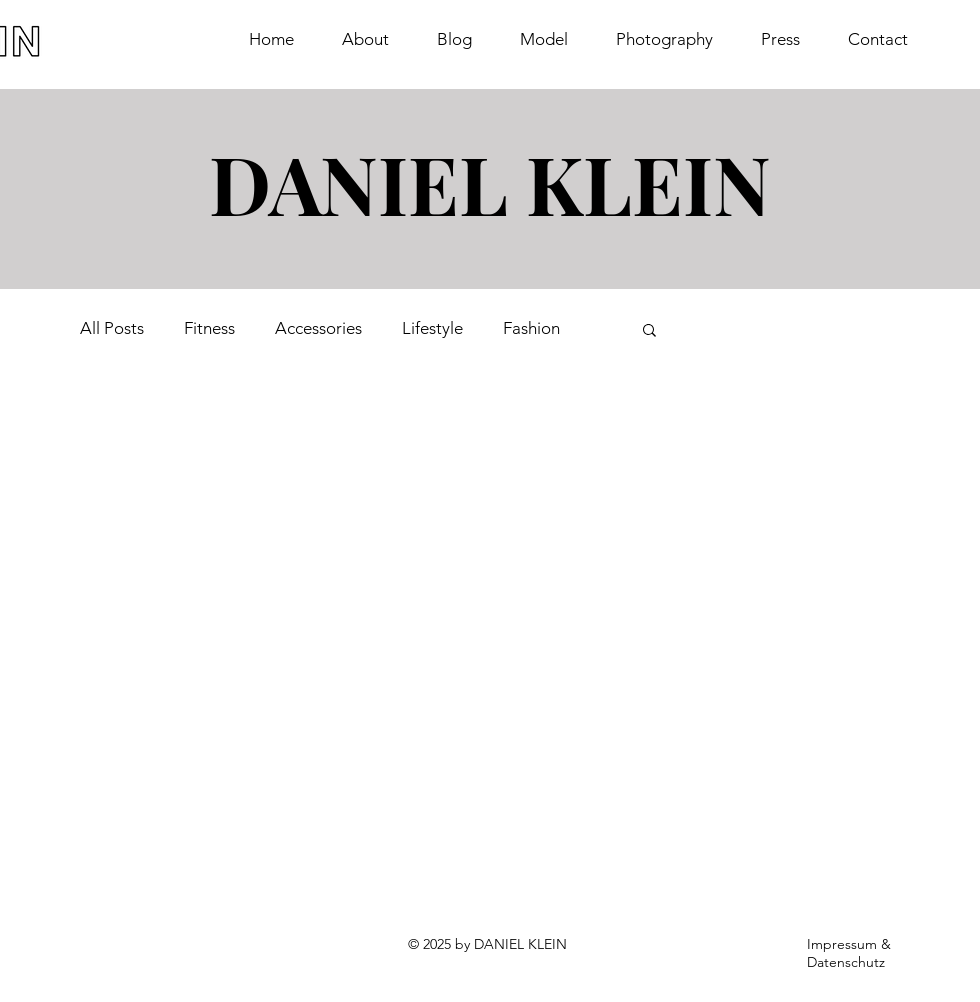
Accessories (318, 328)
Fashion (531, 328)
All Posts (112, 328)
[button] (649, 331)
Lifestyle (432, 328)
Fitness (209, 328)
